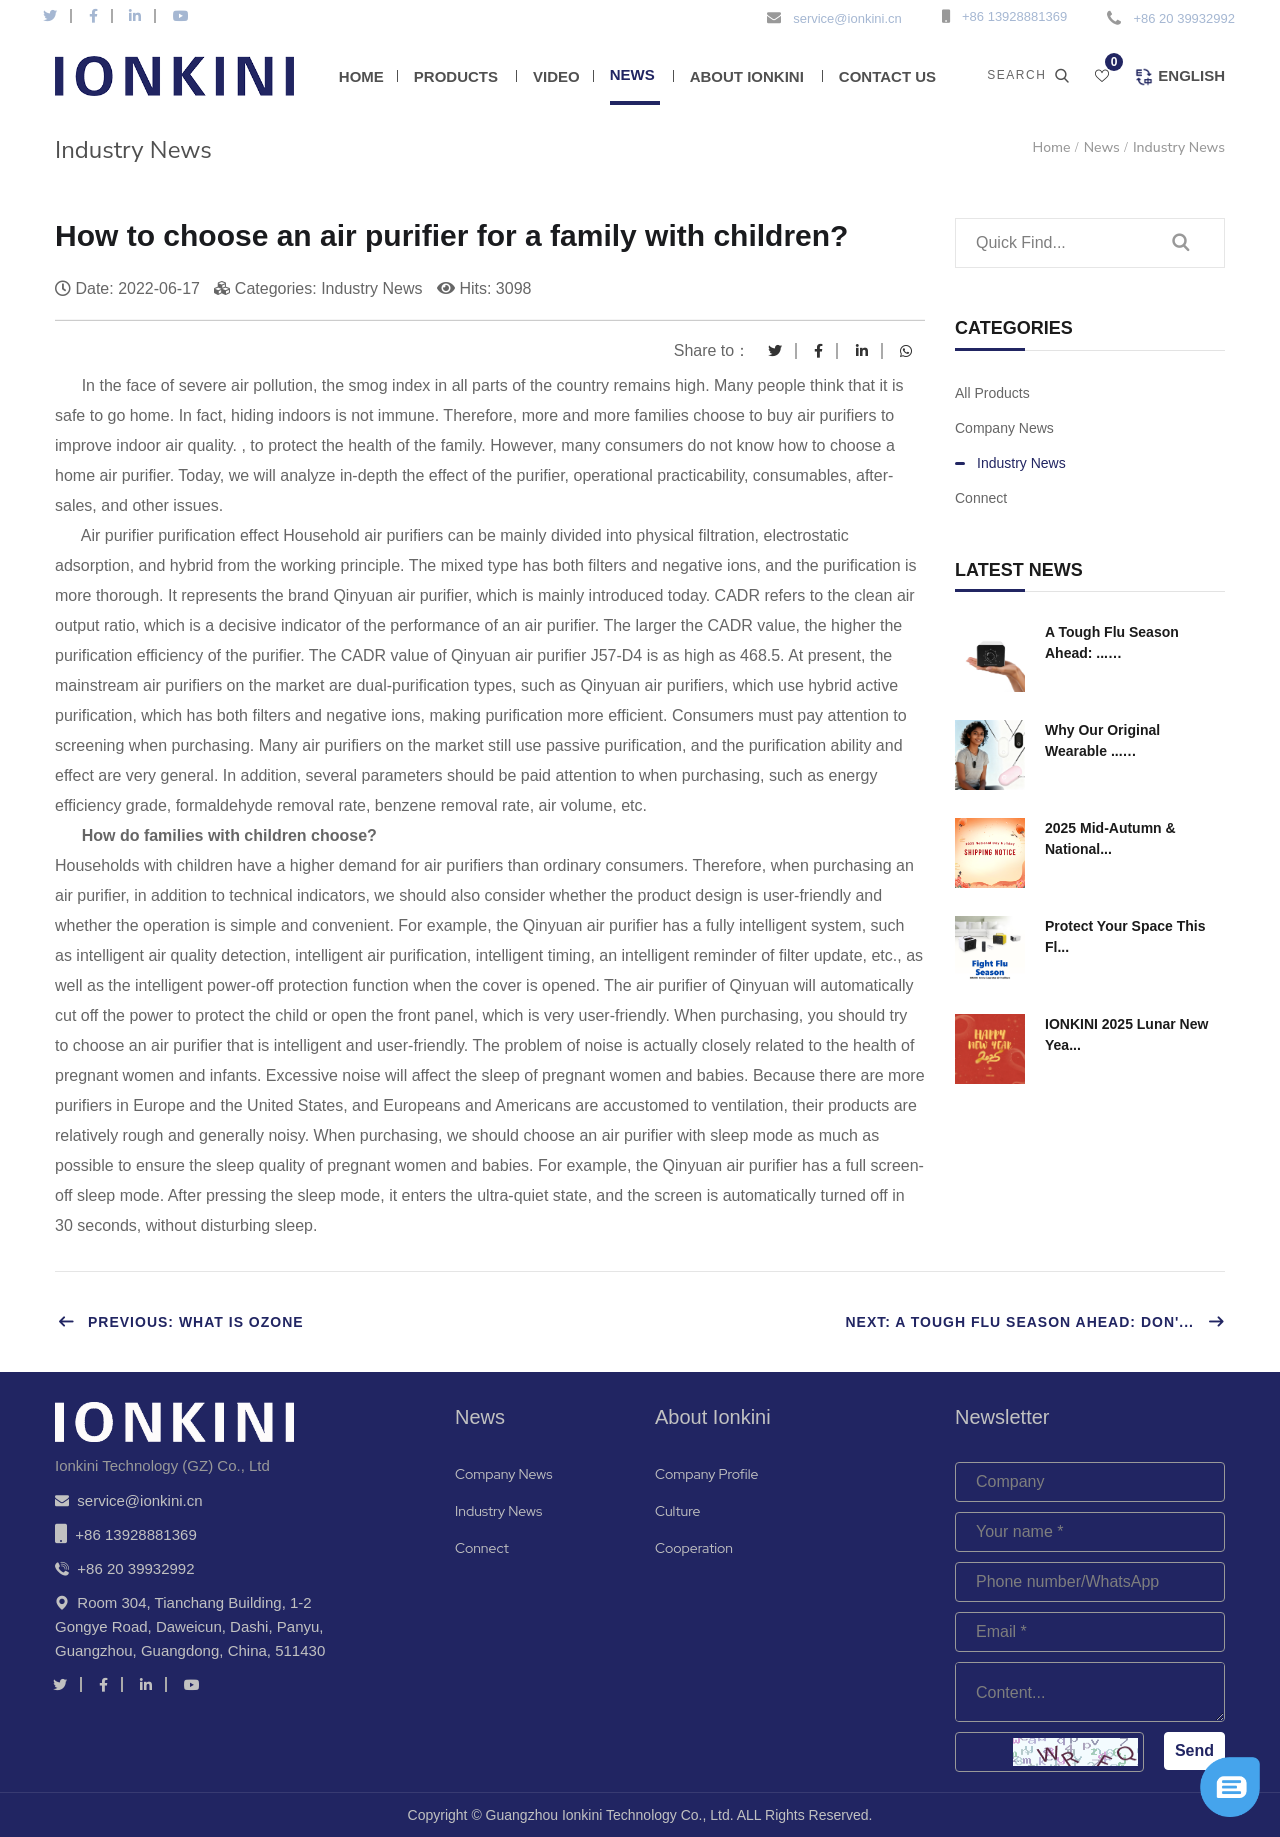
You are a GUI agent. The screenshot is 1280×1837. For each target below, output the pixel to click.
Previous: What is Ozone (180, 1322)
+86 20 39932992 (1184, 18)
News (632, 74)
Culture (677, 1511)
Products (456, 76)
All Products (992, 393)
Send (1194, 1750)
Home (361, 76)
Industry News (1179, 147)
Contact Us (887, 76)
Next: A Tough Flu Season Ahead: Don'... (1035, 1322)
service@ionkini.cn (847, 18)
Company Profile (706, 1474)
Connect (981, 498)
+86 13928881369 (1014, 16)
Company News (1004, 428)
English (1179, 77)
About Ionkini (747, 76)
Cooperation (694, 1548)
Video (556, 76)
